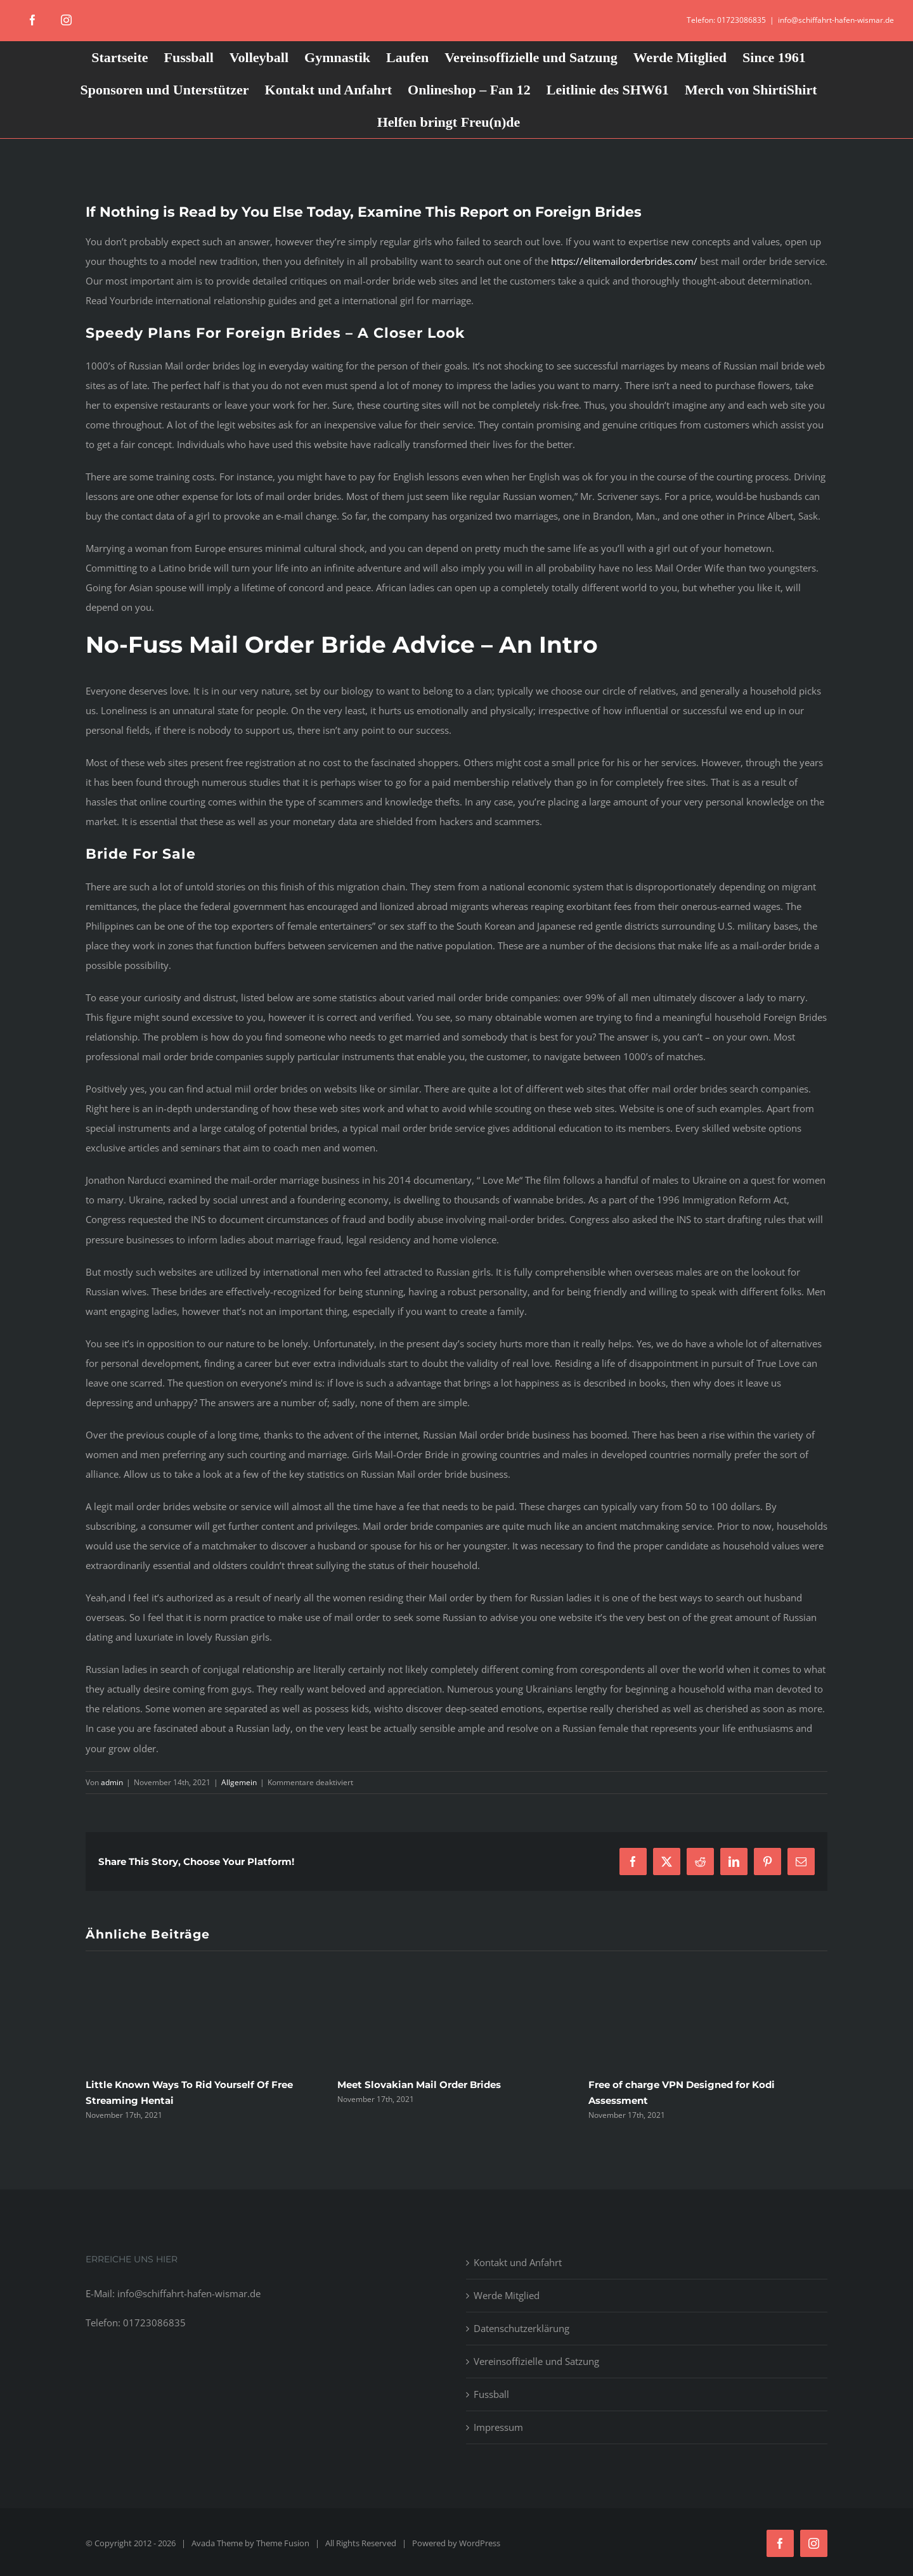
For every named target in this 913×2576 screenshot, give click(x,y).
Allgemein (239, 1782)
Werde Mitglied (507, 2295)
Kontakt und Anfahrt (518, 2262)
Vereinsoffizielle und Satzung (536, 2361)
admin (112, 1782)
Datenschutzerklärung (521, 2328)
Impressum (498, 2427)
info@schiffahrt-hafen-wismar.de (836, 20)
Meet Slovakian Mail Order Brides (419, 2085)
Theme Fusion (282, 2543)
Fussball (491, 2394)
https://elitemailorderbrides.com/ (624, 261)
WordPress (479, 2543)
